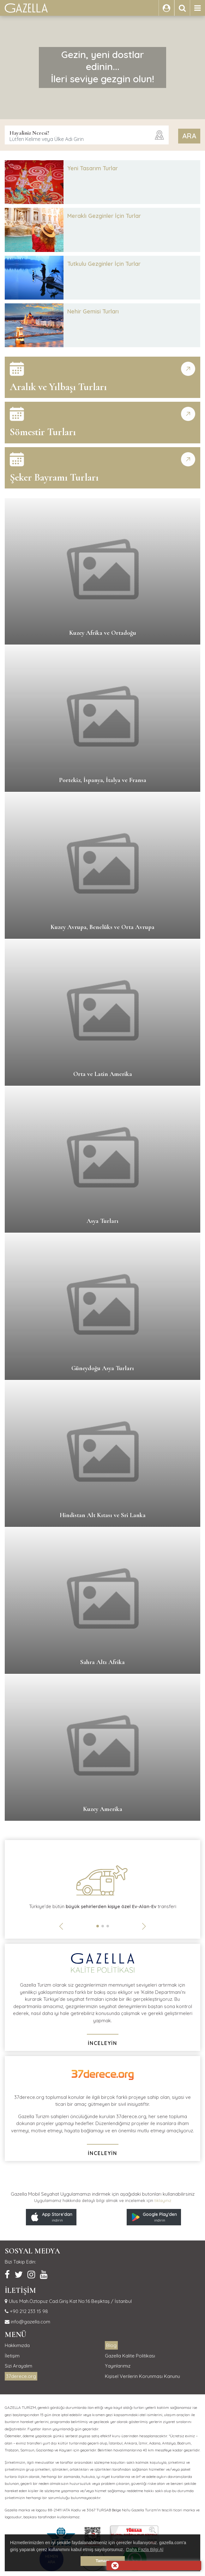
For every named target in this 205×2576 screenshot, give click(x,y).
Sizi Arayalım (18, 2366)
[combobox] (87, 135)
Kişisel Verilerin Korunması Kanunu (142, 2376)
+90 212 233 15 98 (28, 2311)
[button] (97, 1926)
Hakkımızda (17, 2345)
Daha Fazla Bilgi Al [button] (145, 2549)
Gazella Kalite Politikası (130, 2356)
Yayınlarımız (117, 2366)
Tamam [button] (102, 2561)
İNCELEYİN (102, 2043)
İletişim (12, 2356)
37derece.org (21, 2376)
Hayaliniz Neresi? (29, 132)
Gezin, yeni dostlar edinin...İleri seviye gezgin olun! (102, 67)
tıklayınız (162, 2200)
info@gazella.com (29, 2322)
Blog (111, 2345)
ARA (189, 135)
